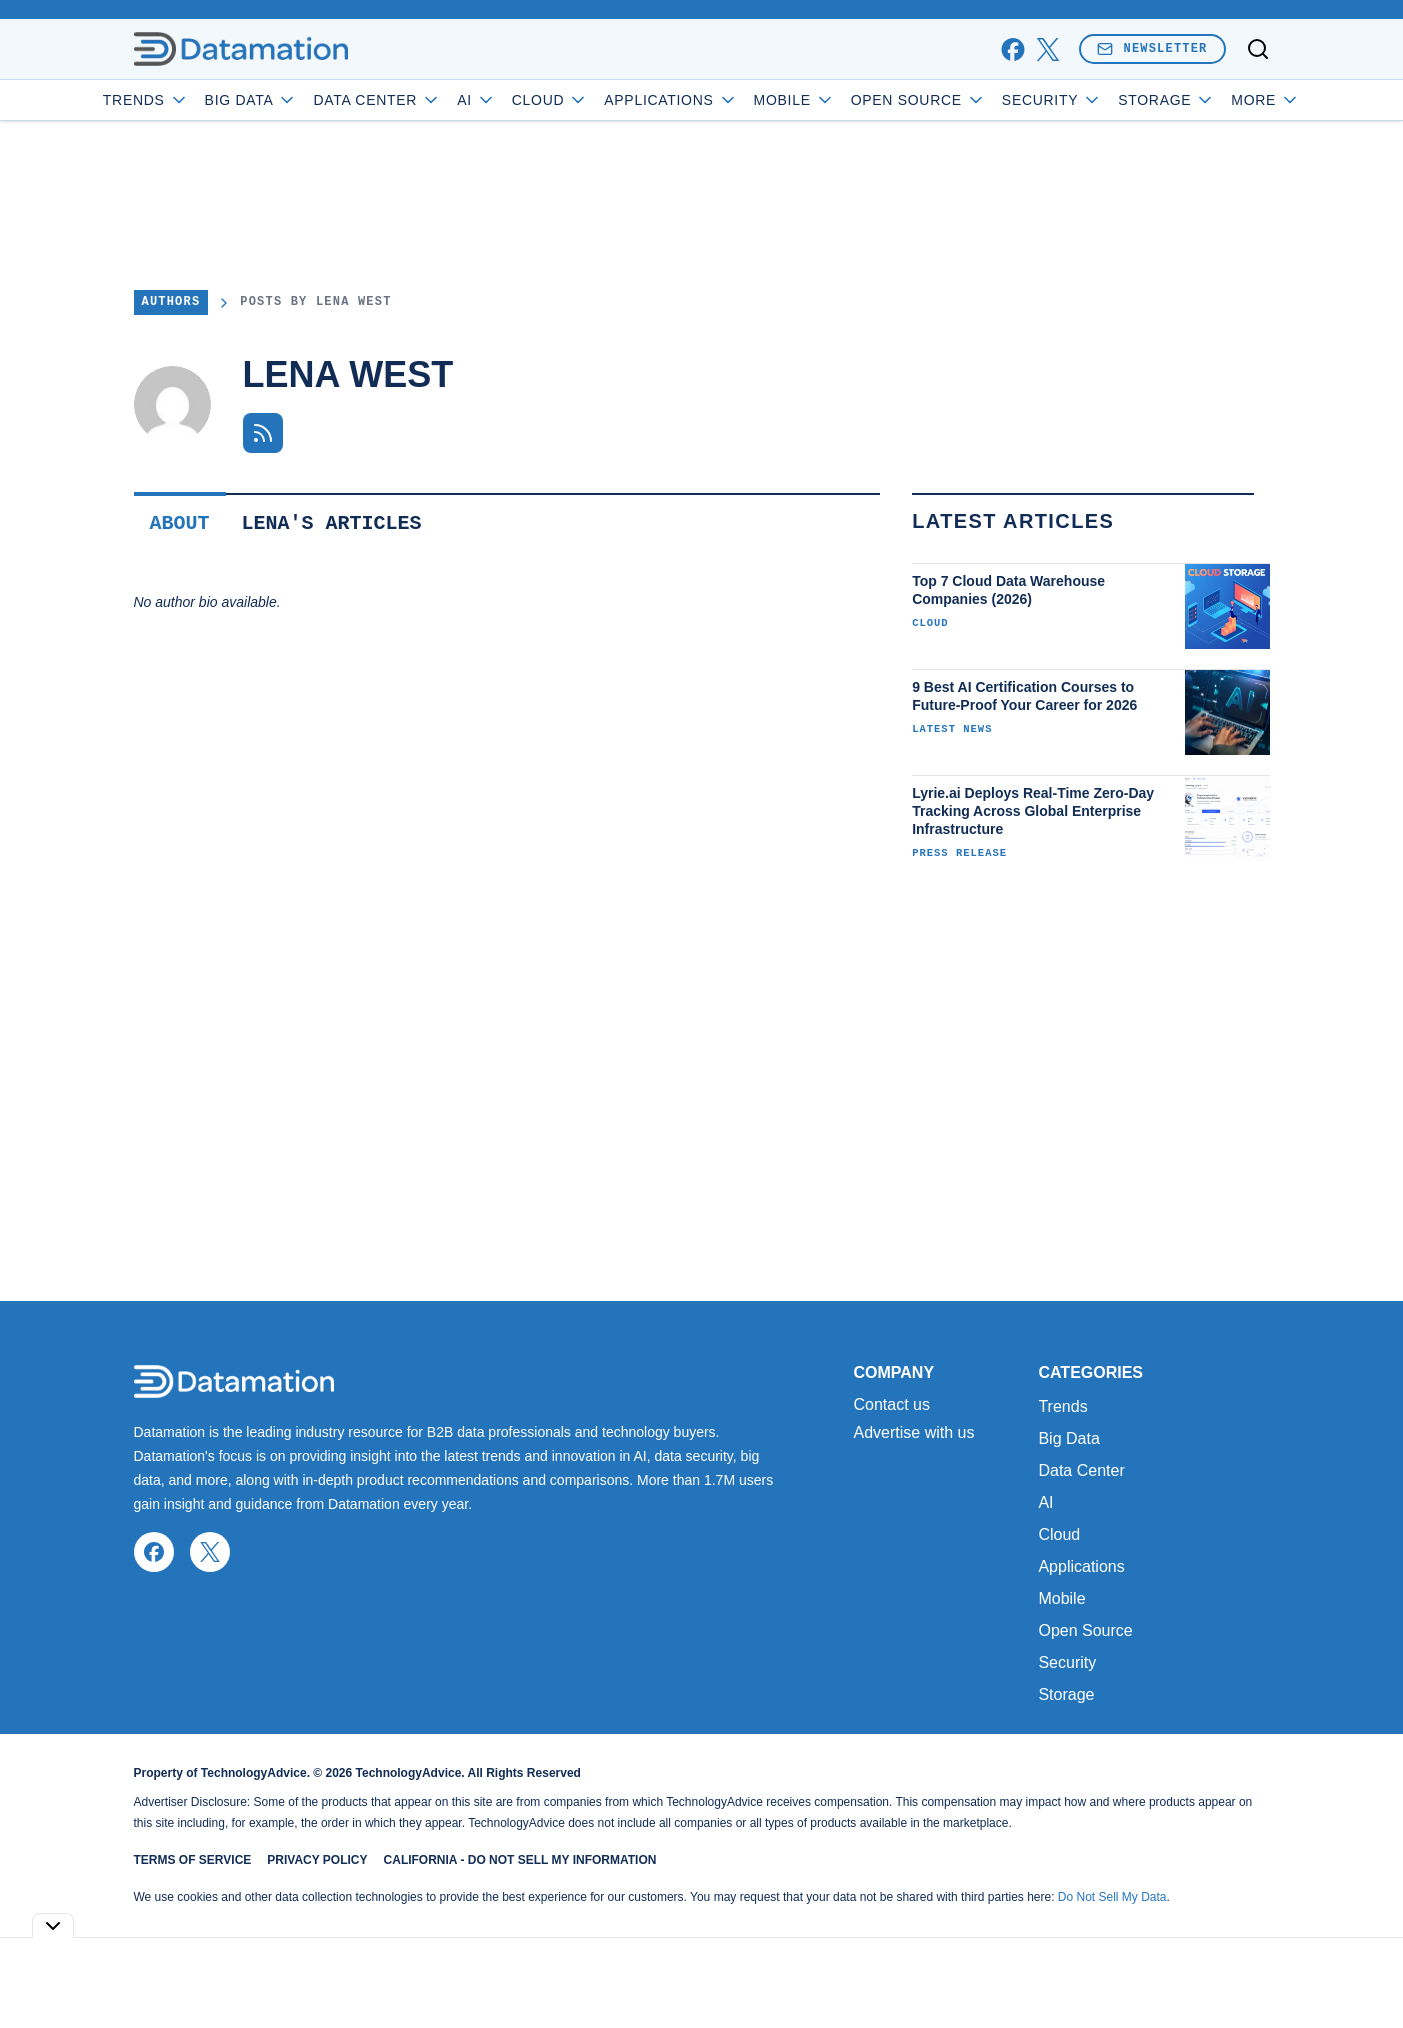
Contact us (892, 1405)
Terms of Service (193, 1860)
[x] (1047, 49)
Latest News (952, 729)
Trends (202, 100)
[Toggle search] (1258, 49)
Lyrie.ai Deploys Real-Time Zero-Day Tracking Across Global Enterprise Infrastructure (1033, 811)
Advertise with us (914, 1433)
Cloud (606, 100)
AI (533, 100)
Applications (727, 100)
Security (1108, 100)
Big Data (307, 100)
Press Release (959, 853)
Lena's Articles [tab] (332, 523)
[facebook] (1012, 49)
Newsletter (1152, 48)
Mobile (850, 100)
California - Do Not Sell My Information (520, 1860)
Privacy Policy (317, 1860)
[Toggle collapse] (53, 1925)
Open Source (974, 100)
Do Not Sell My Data (1112, 1897)
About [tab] (180, 523)
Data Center (434, 100)
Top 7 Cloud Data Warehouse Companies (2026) (1008, 590)
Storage (1066, 1694)
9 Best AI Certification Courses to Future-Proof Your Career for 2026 (1024, 696)
